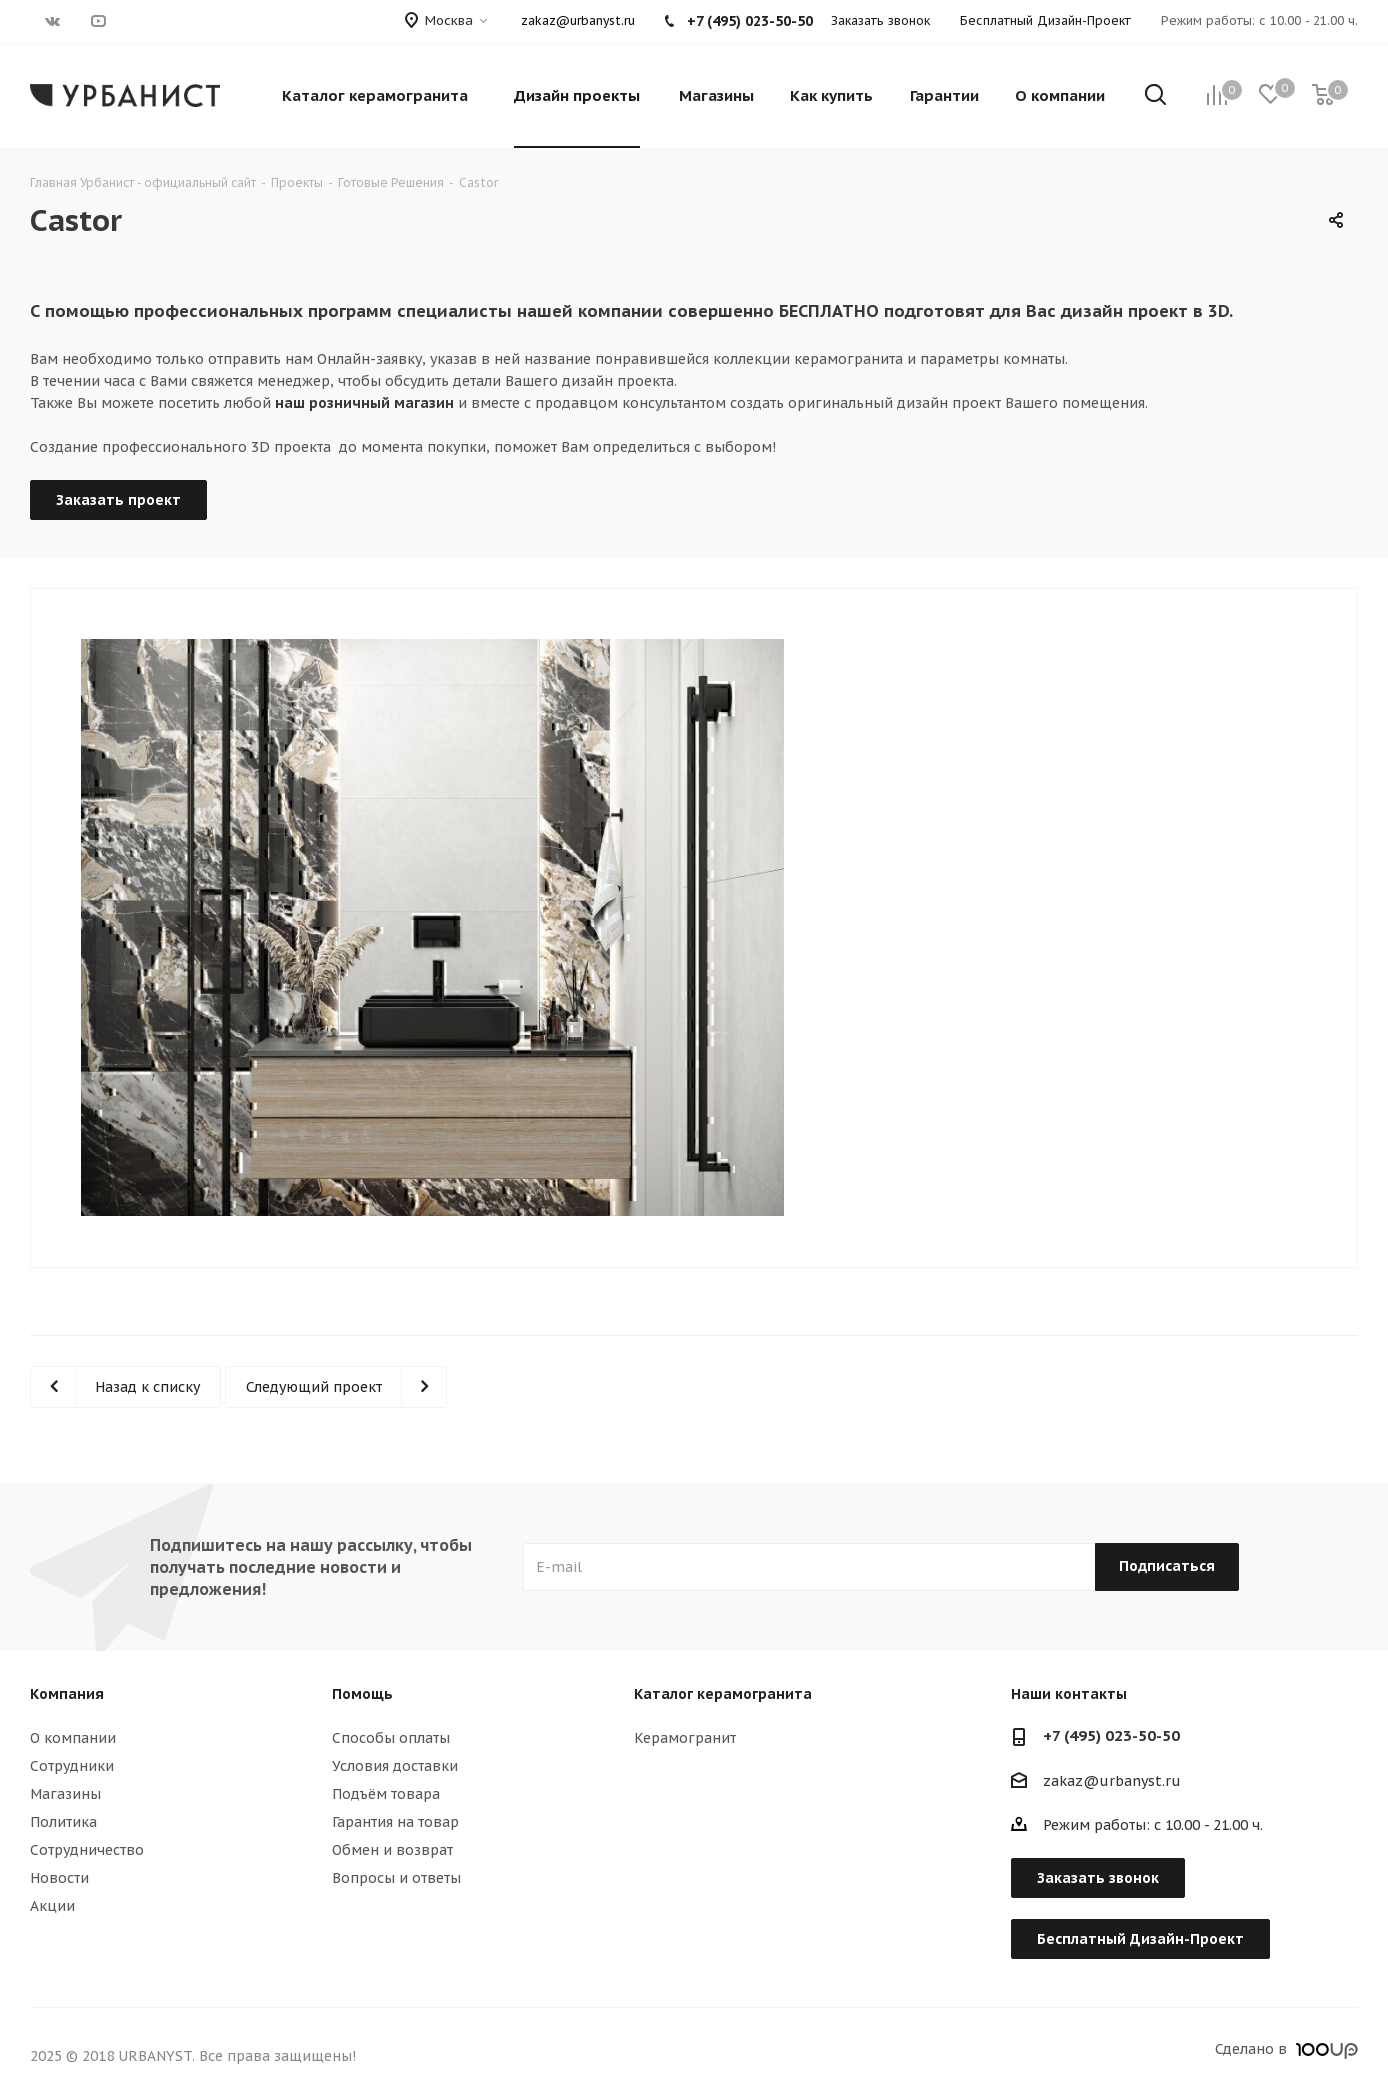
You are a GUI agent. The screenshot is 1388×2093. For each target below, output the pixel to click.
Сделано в (1286, 2049)
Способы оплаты (391, 1738)
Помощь (362, 1694)
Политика (63, 1822)
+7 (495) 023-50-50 (1111, 1735)
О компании (73, 1738)
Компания (67, 1694)
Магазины (65, 1794)
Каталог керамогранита (723, 1694)
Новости (59, 1878)
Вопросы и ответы (396, 1878)
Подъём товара (386, 1794)
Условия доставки (395, 1766)
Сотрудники (72, 1766)
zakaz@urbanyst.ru (578, 20)
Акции (52, 1906)
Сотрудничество (87, 1850)
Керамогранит (685, 1738)
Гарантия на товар (395, 1822)
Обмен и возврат (392, 1850)
